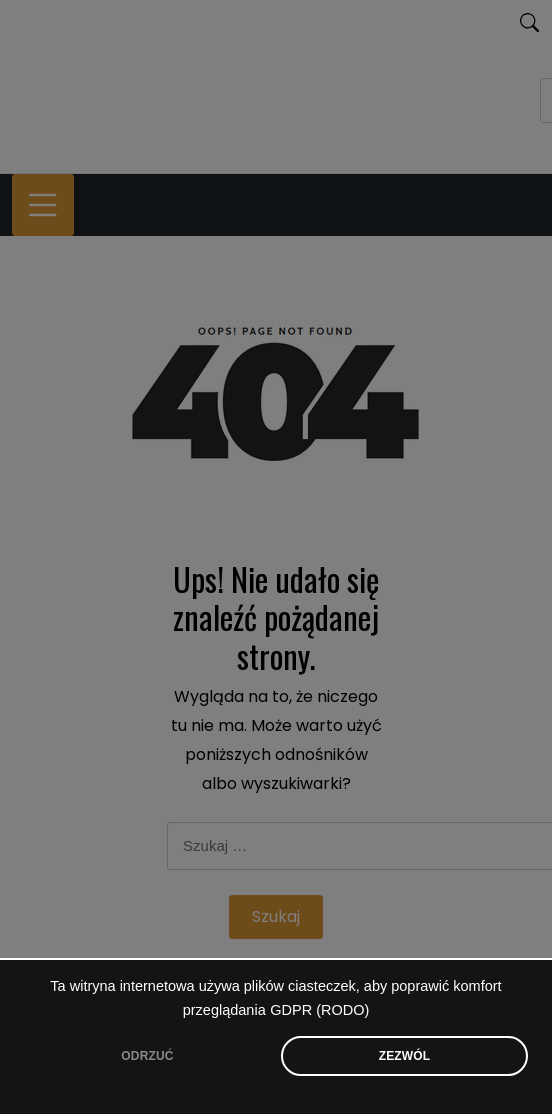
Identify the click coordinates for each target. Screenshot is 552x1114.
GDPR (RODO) (319, 1010)
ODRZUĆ (147, 1056)
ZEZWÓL (405, 1056)
